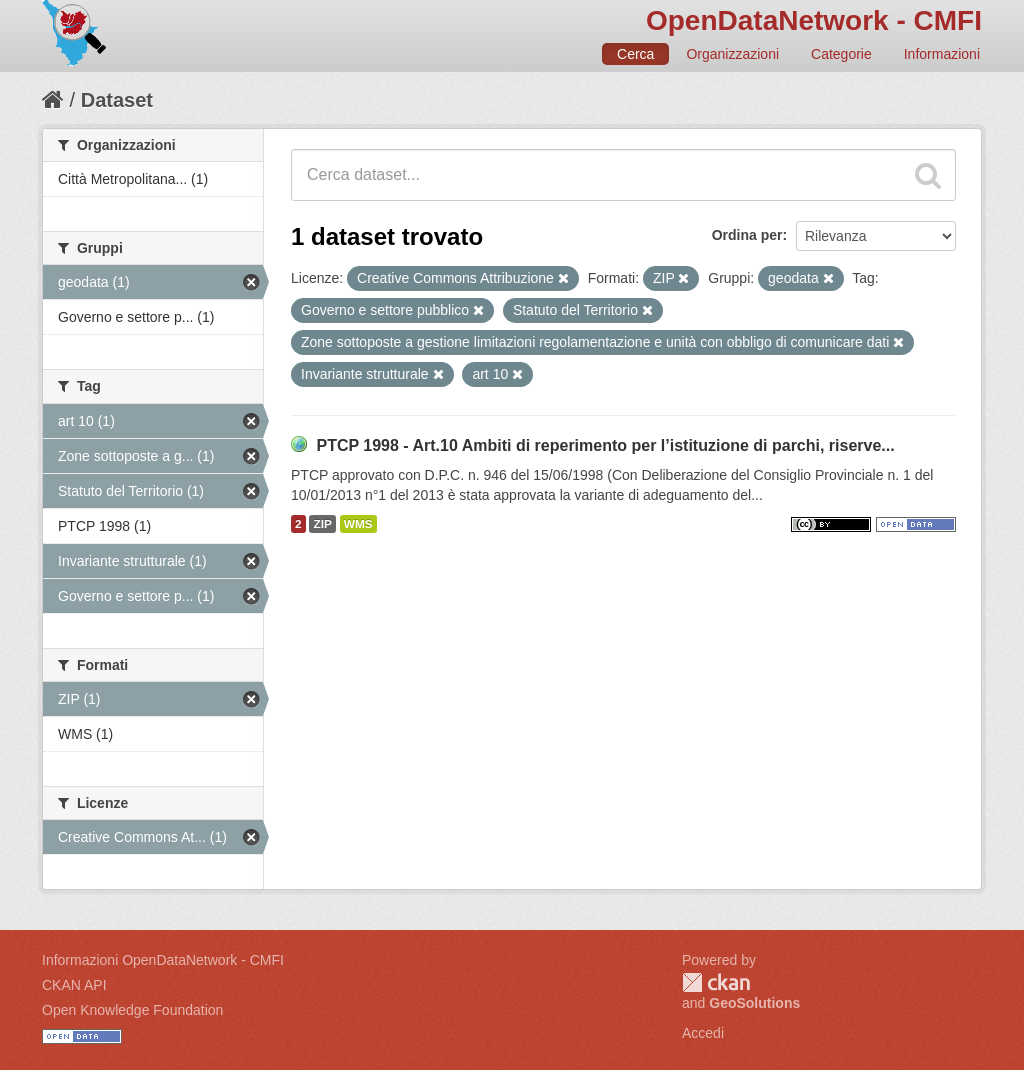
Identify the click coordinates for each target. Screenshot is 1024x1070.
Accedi (703, 1033)
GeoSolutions (754, 1003)
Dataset (117, 100)
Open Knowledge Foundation (132, 1010)
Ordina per (747, 235)
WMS (358, 524)
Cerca (635, 54)
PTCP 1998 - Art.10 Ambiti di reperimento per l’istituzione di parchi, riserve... (605, 445)
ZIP (322, 524)
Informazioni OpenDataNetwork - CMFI (163, 960)
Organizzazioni (732, 54)
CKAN (716, 982)
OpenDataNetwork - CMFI (814, 20)
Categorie (841, 54)
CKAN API (74, 985)
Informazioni (942, 54)
